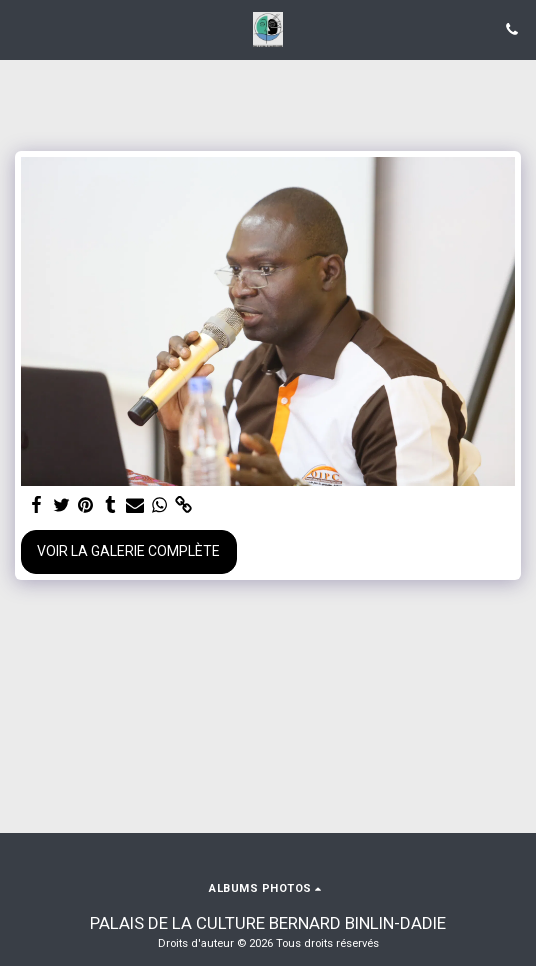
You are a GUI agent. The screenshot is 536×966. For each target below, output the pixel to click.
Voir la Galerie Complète (128, 551)
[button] (22, 29)
